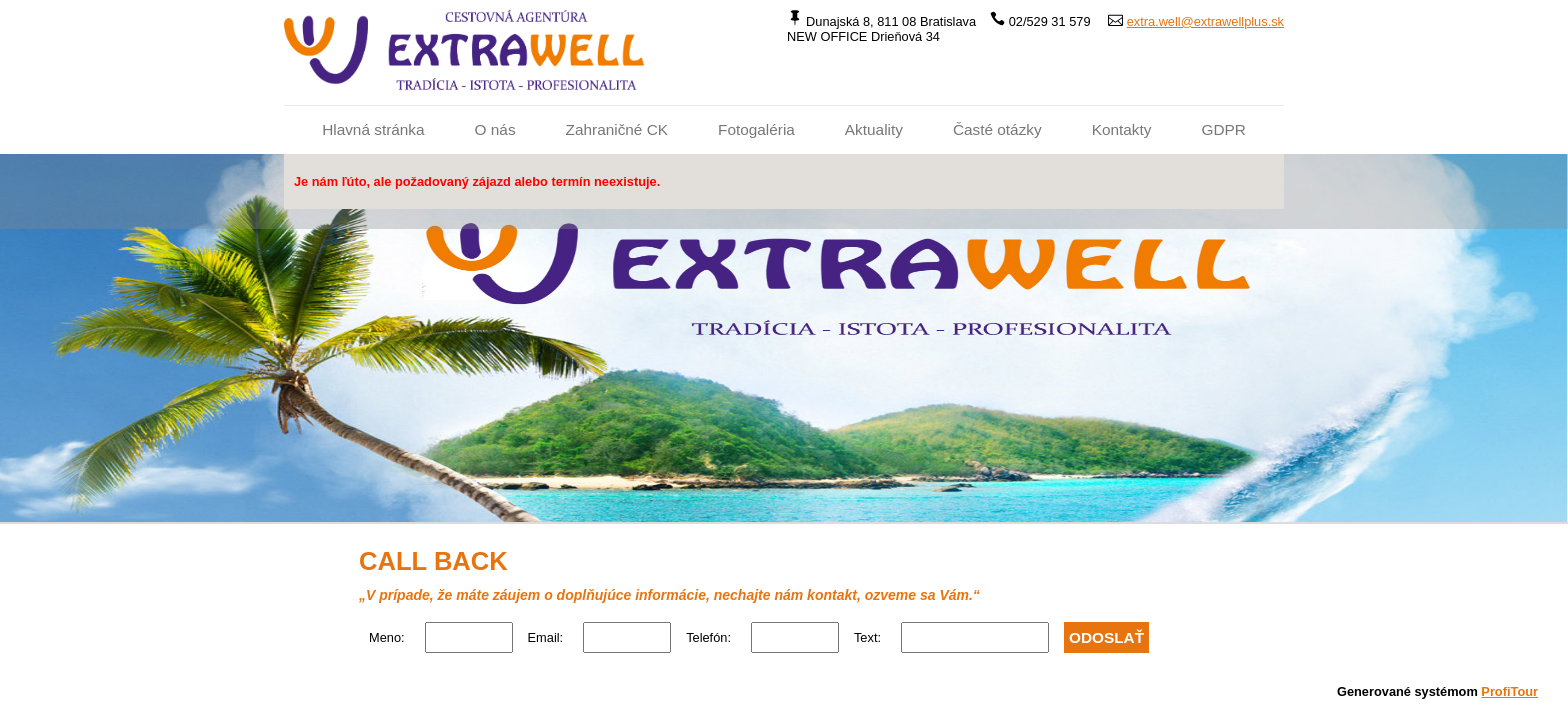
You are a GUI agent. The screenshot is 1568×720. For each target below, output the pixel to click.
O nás (495, 129)
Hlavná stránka (373, 129)
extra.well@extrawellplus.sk (1205, 21)
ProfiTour (1509, 691)
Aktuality (874, 129)
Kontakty (1122, 129)
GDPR (1223, 129)
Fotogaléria (756, 129)
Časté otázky (997, 129)
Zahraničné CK (617, 129)
